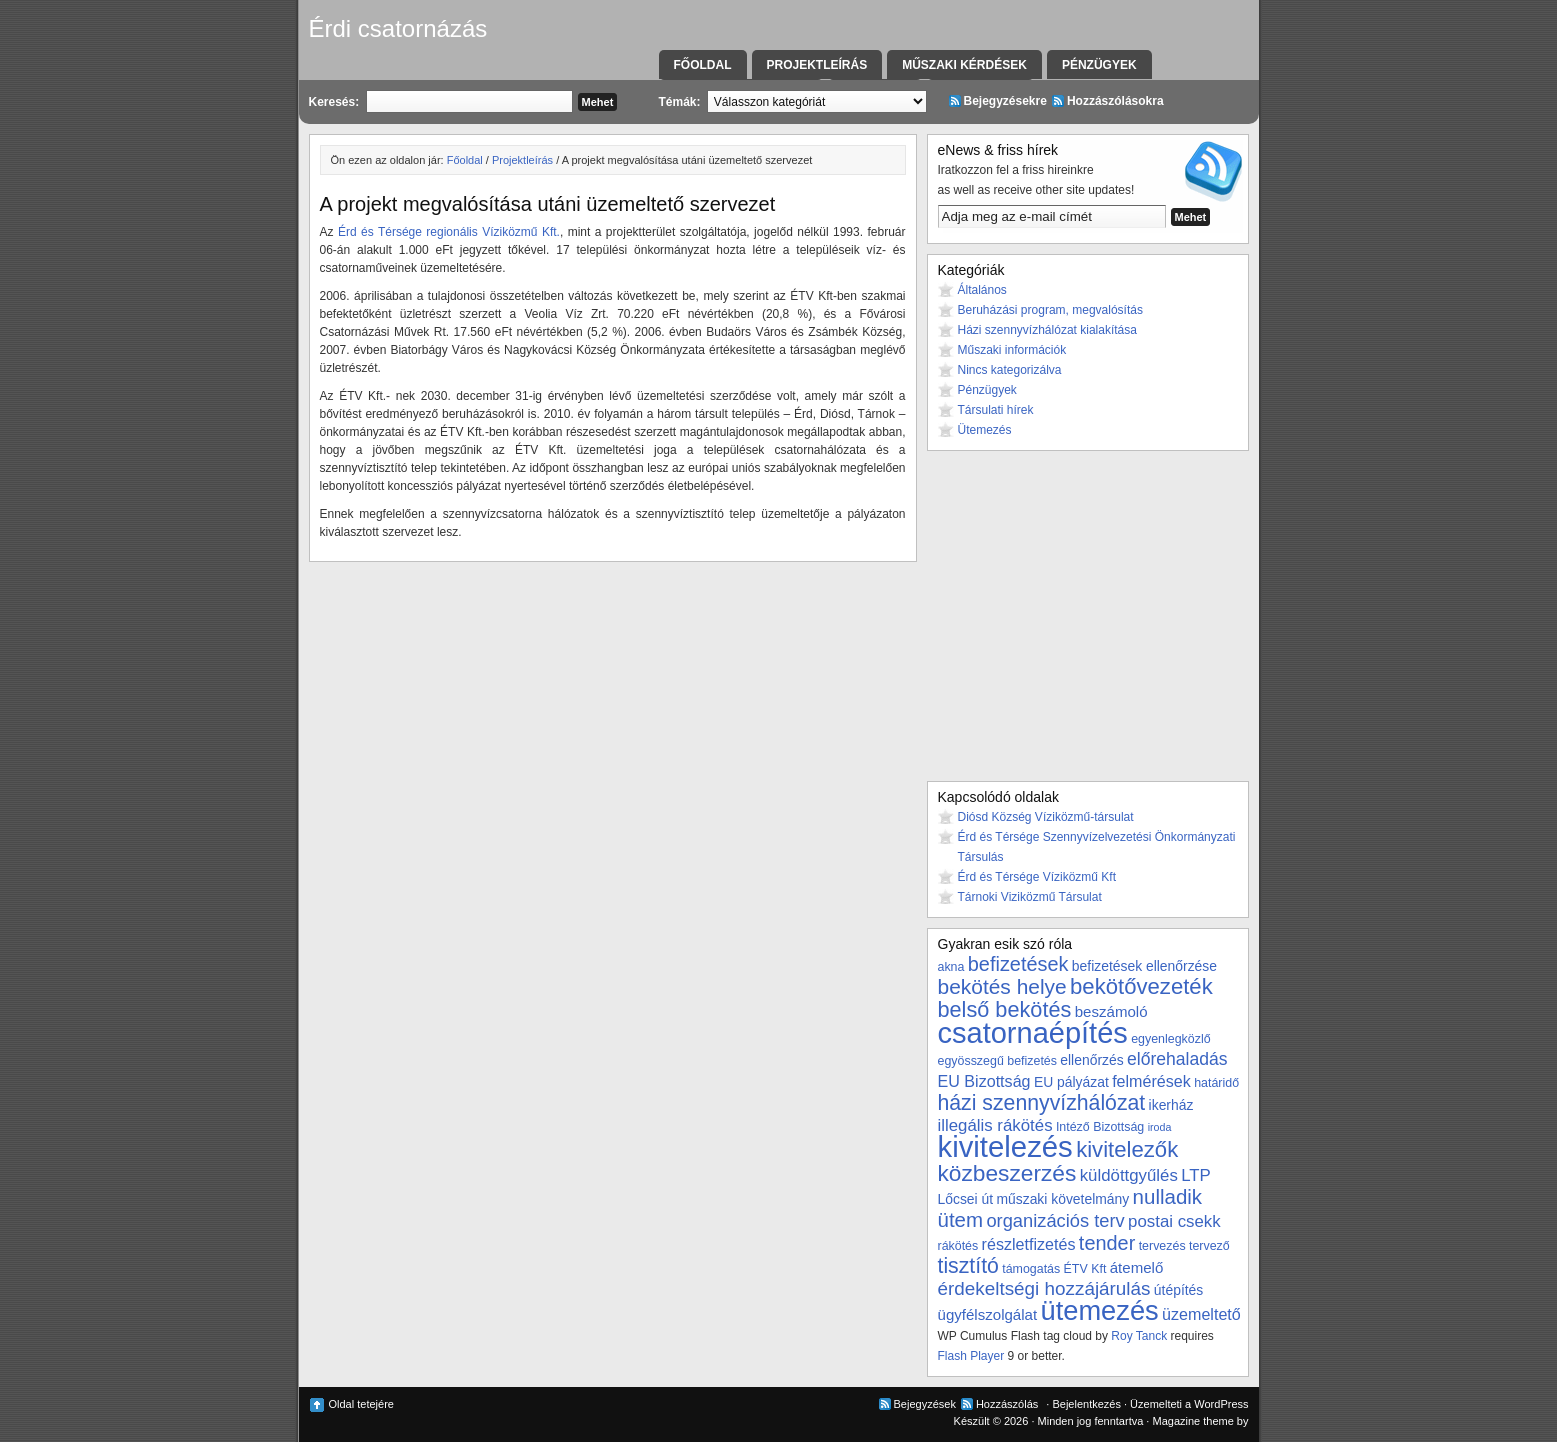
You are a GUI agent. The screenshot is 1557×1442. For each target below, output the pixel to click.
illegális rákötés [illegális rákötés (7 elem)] (995, 1125)
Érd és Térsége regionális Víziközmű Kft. (449, 232)
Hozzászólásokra (1115, 101)
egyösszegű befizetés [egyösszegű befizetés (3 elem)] (997, 1061)
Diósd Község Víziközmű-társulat (1046, 817)
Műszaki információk (1012, 350)
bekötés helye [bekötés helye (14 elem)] (1002, 986)
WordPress (1221, 1404)
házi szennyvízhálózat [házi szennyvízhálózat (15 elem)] (1042, 1103)
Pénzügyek (1099, 65)
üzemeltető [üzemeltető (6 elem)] (1201, 1314)
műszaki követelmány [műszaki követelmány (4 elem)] (1062, 1199)
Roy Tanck (1139, 1336)
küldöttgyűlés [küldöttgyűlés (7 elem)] (1129, 1175)
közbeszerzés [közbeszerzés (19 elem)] (1007, 1173)
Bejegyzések (925, 1404)
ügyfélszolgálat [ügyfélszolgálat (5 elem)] (988, 1314)
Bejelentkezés (1086, 1404)
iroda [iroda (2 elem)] (1160, 1127)
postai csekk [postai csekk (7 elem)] (1174, 1221)
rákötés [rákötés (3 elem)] (958, 1246)
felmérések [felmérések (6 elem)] (1151, 1081)
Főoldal (703, 65)
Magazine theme (1192, 1421)
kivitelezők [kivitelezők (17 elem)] (1127, 1149)
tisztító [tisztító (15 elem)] (968, 1266)
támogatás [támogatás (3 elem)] (1031, 1269)
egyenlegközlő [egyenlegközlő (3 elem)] (1170, 1039)
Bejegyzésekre (1005, 101)
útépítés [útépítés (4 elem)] (1178, 1290)
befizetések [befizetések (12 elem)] (1018, 964)
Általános (982, 290)
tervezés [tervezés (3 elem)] (1162, 1246)
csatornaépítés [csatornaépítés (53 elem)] (1033, 1033)
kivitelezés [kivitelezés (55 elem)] (1005, 1146)
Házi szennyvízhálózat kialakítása (1047, 330)
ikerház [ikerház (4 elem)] (1171, 1105)
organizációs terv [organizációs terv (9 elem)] (1055, 1220)
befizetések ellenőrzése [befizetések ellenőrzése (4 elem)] (1144, 966)
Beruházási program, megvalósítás (1050, 310)
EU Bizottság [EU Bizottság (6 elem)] (984, 1081)
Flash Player (971, 1356)
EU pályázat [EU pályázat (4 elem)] (1071, 1082)
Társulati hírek (996, 410)
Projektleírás (817, 65)
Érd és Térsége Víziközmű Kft (1037, 877)
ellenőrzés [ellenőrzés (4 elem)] (1091, 1060)
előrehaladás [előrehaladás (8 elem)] (1177, 1059)
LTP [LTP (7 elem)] (1196, 1175)
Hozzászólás (1007, 1404)
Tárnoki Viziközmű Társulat (1030, 897)
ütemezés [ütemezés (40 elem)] (1100, 1310)
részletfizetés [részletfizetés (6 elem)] (1029, 1244)
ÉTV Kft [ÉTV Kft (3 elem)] (1085, 1269)
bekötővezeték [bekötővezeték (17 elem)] (1141, 986)
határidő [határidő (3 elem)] (1216, 1083)
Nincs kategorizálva (1010, 370)
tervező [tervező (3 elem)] (1209, 1246)
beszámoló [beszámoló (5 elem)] (1111, 1011)
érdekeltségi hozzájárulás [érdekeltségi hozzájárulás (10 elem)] (1044, 1288)
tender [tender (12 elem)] (1107, 1243)
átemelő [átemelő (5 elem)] (1137, 1267)
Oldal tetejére (361, 1404)
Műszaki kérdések (964, 65)
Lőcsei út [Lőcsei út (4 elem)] (966, 1199)
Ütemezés (985, 430)
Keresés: (334, 102)
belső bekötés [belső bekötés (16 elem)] (1005, 1009)
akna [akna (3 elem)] (951, 967)
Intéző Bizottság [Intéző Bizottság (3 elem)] (1100, 1127)
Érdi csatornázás (398, 28)
